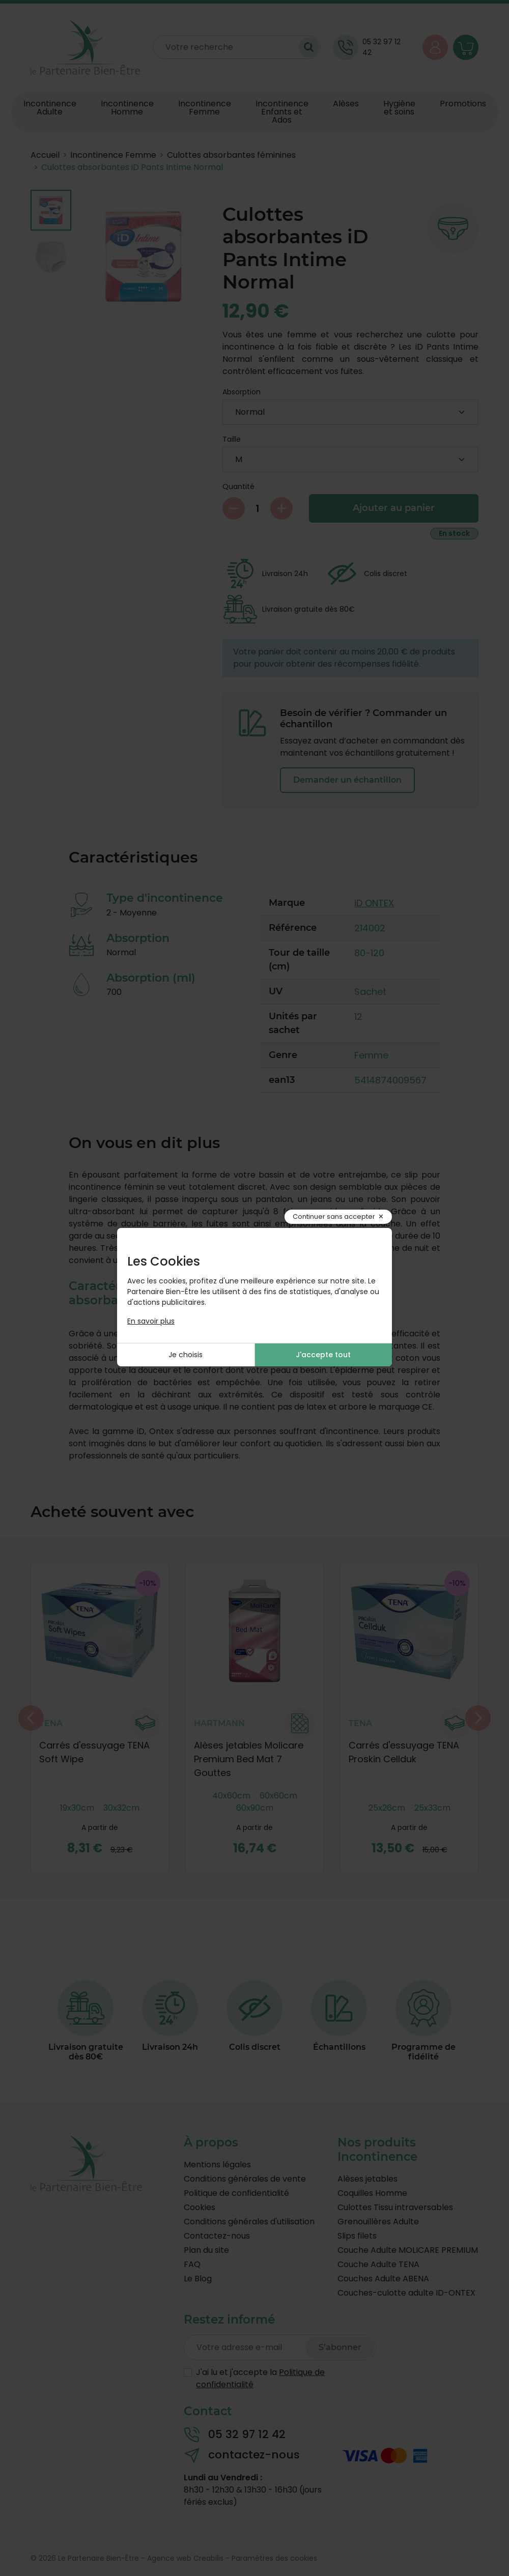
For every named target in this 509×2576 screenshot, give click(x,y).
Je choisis (185, 1355)
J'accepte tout (323, 1355)
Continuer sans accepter (334, 1216)
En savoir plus (151, 1321)
